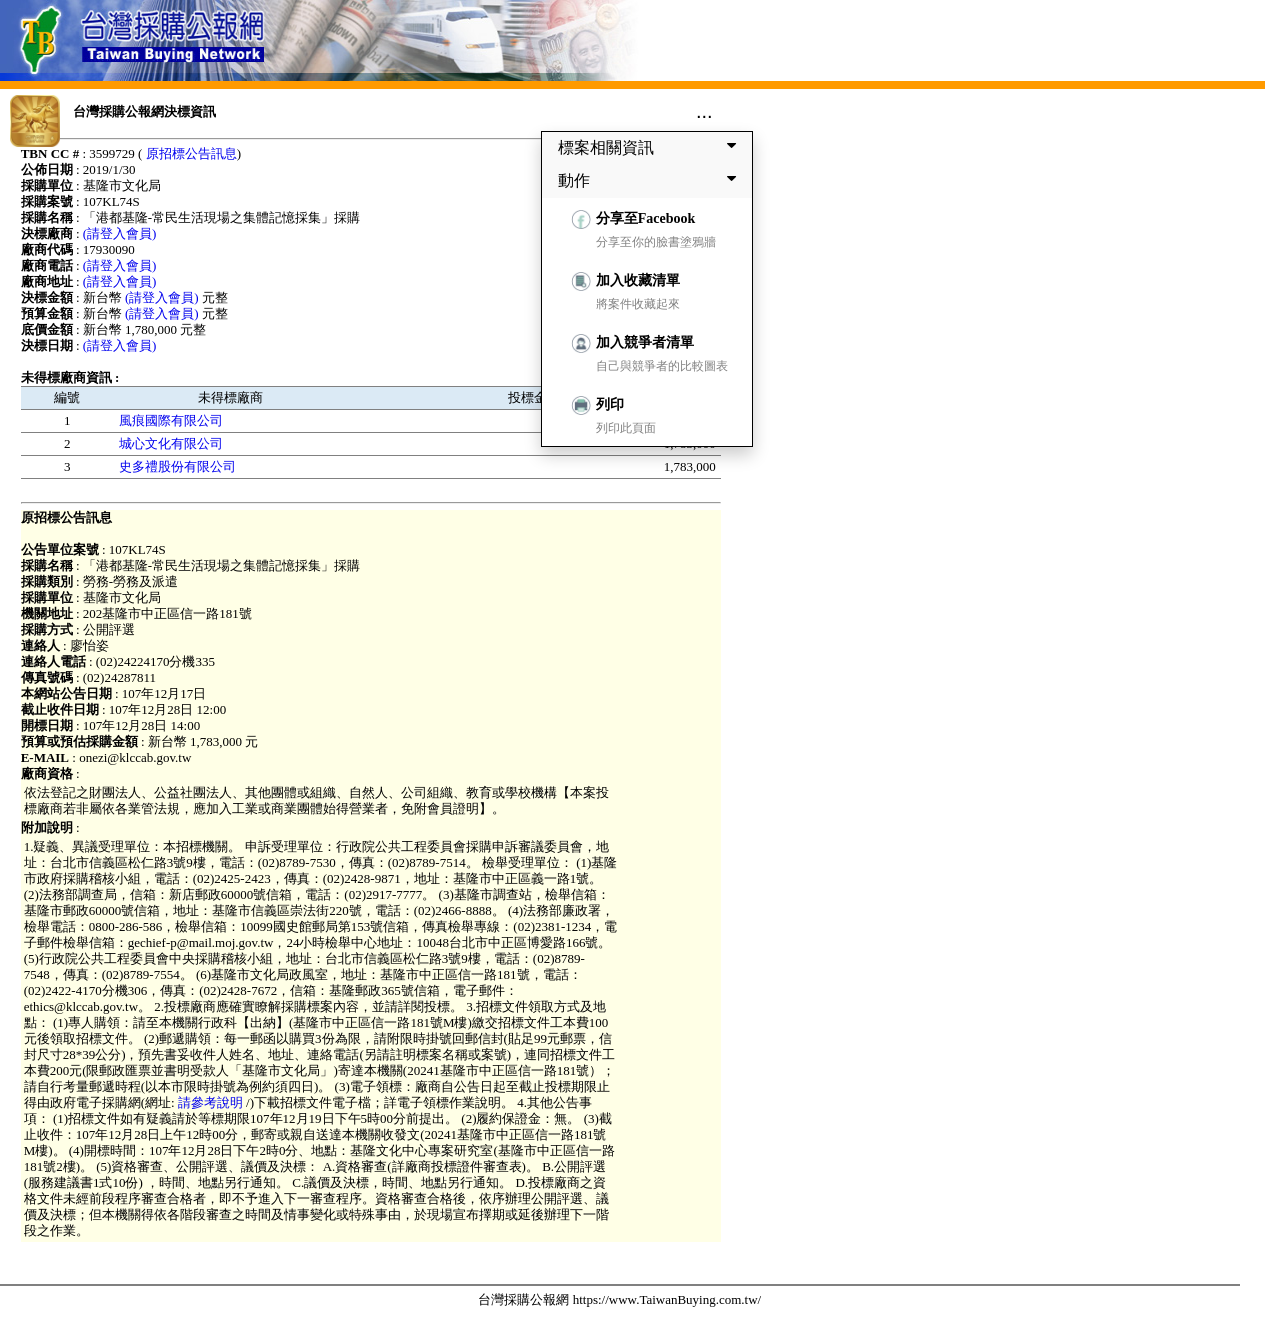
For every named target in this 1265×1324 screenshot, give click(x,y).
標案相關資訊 (651, 147)
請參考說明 (211, 1102)
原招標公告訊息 (191, 153)
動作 (651, 180)
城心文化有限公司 (171, 443)
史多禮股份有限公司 (177, 466)
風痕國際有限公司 (171, 420)
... (704, 111)
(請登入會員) (120, 233)
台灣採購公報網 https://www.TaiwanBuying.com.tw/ (619, 1299)
